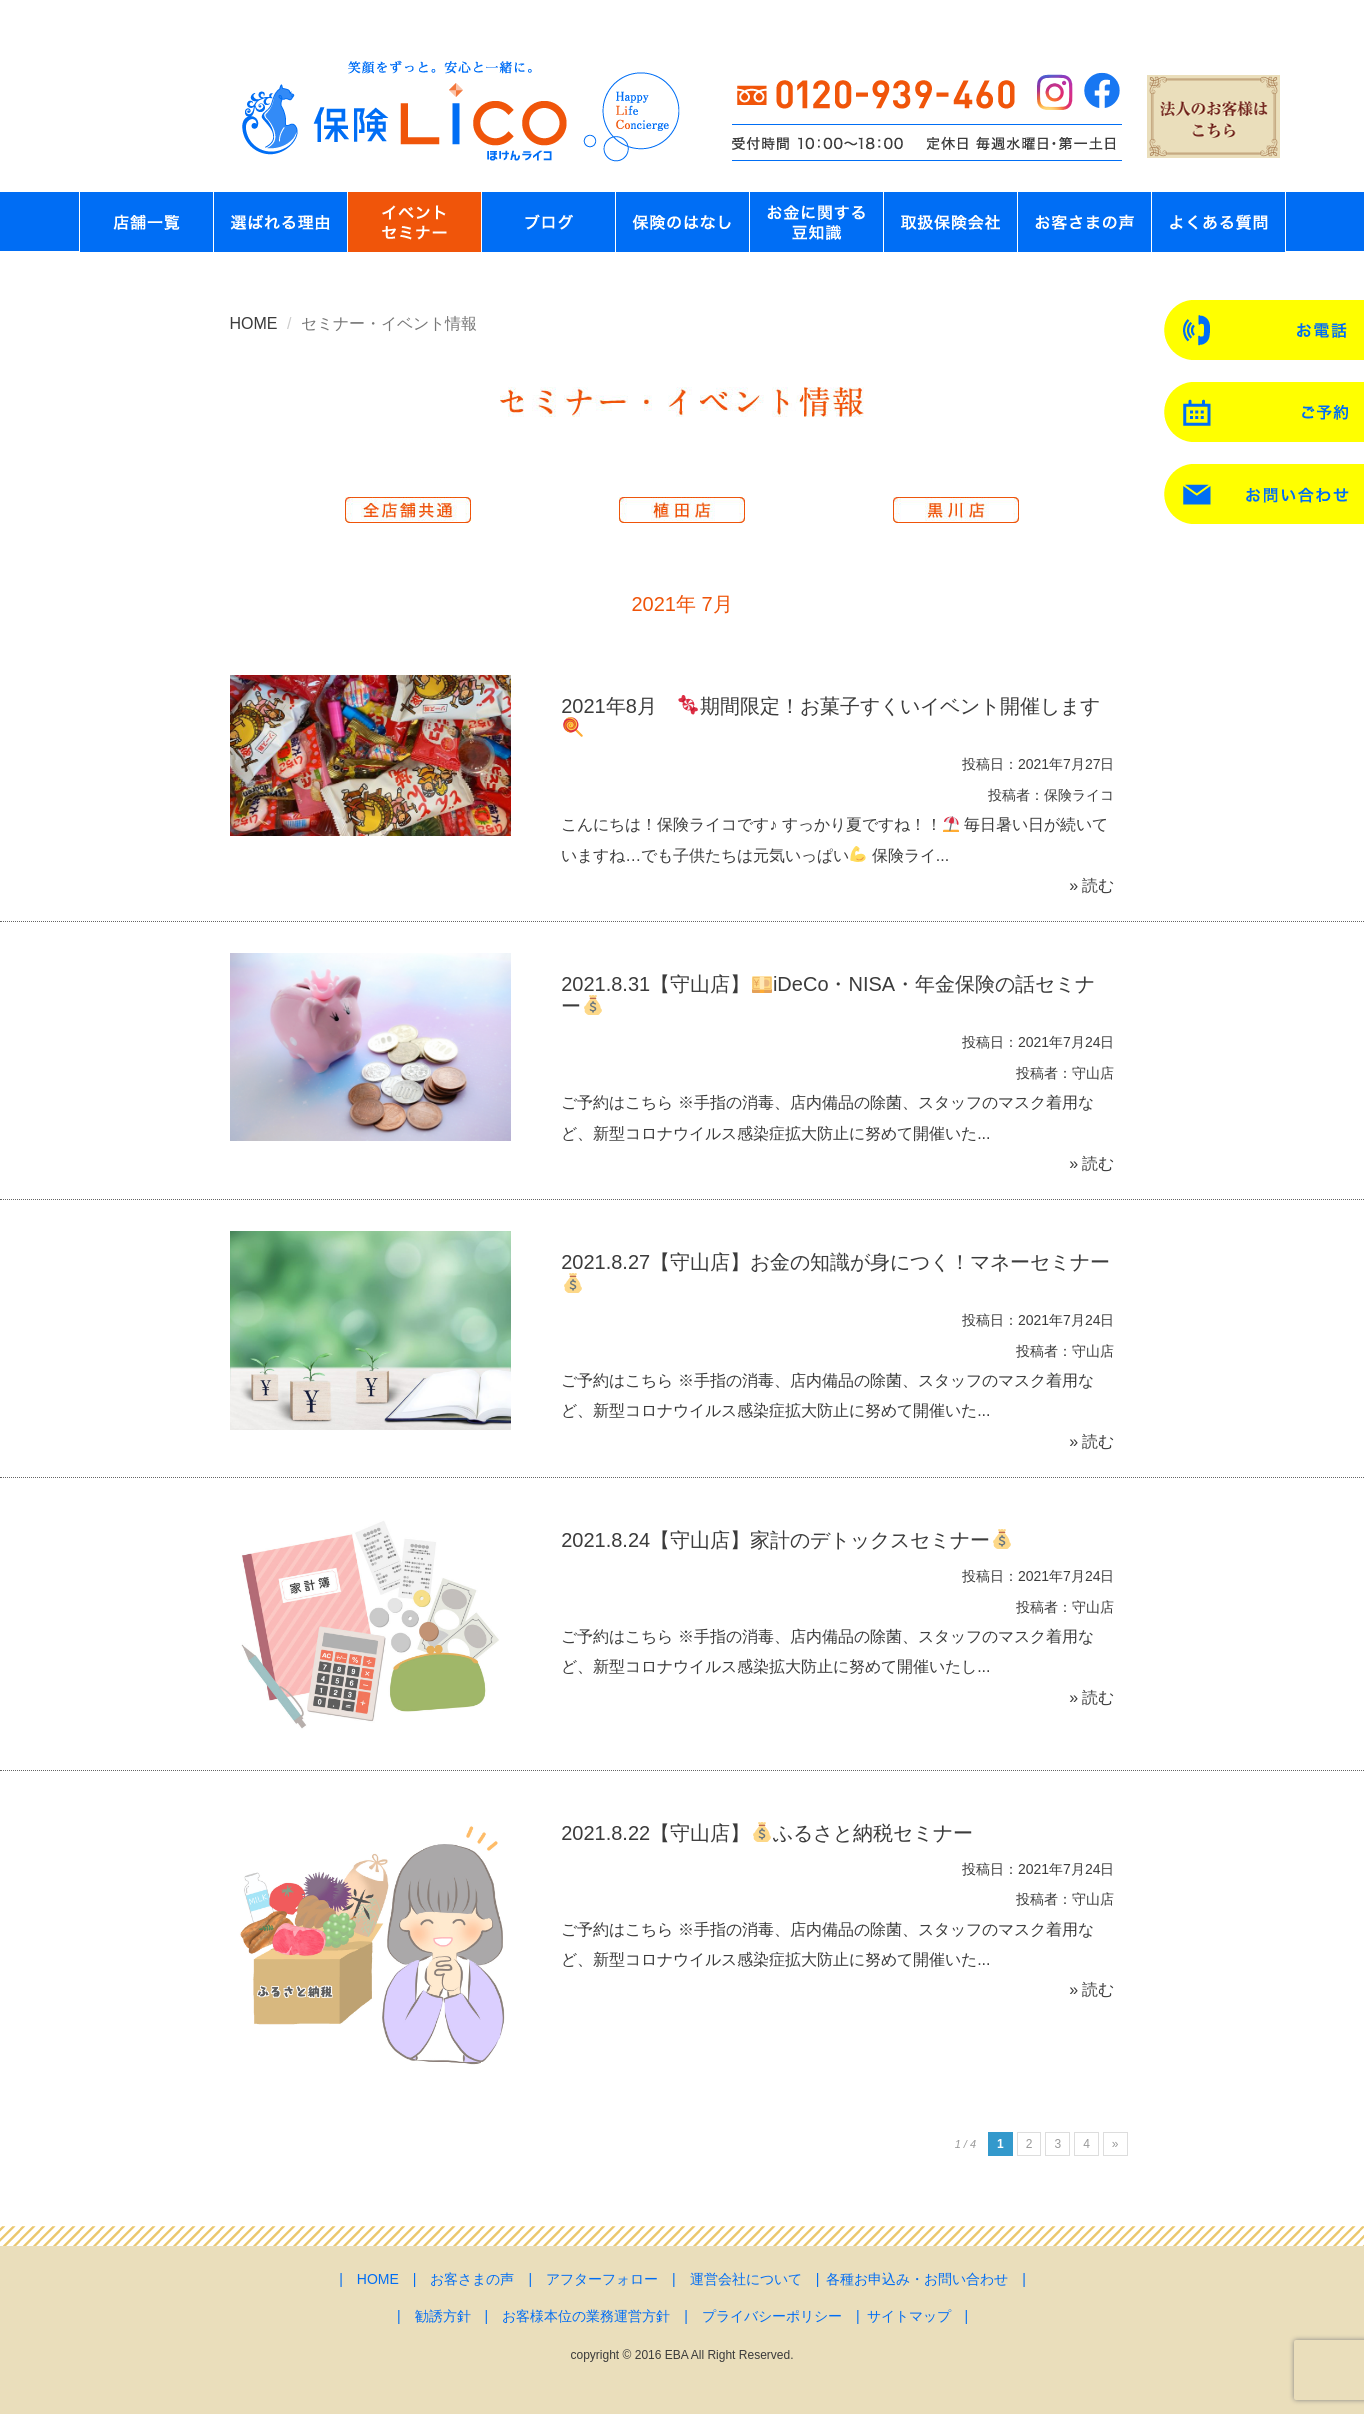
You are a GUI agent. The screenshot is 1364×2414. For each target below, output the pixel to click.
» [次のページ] (1115, 2144)
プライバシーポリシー (772, 2316)
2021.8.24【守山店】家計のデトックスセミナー (786, 1540)
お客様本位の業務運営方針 (586, 2316)
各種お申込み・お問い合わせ (917, 2279)
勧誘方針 (443, 2316)
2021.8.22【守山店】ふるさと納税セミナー (767, 1833)
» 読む (1091, 885)
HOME (254, 323)
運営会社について (746, 2279)
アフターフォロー (602, 2279)
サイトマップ (909, 2316)
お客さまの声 (472, 2279)
